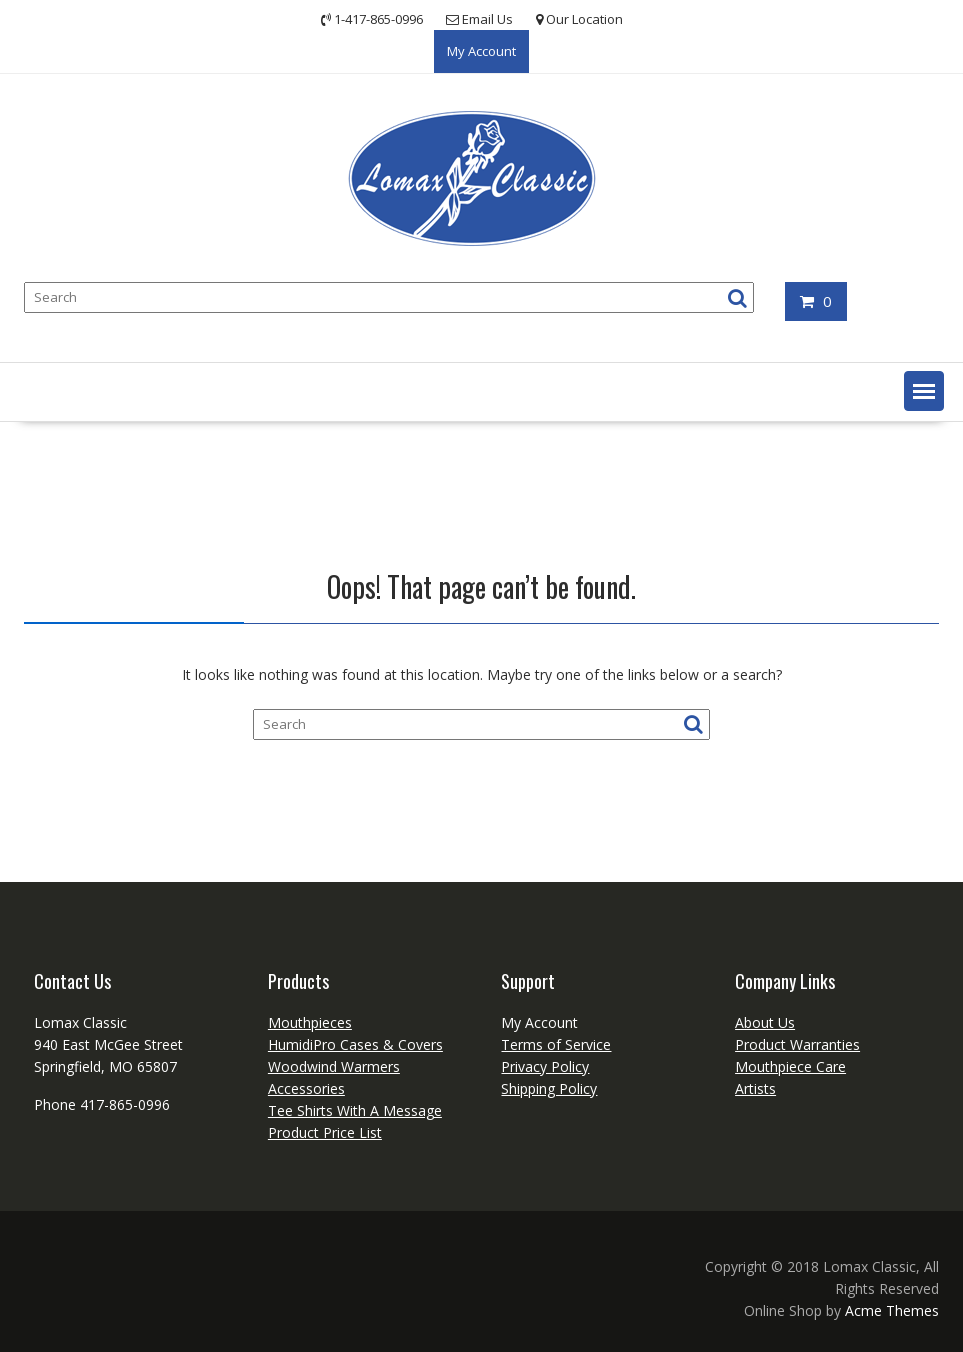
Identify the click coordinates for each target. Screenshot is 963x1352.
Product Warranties (797, 1044)
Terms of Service (556, 1044)
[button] (924, 391)
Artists (755, 1088)
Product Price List (325, 1132)
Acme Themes (892, 1310)
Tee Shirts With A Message (355, 1110)
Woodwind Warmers (334, 1066)
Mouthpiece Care (790, 1066)
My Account (481, 51)
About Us (765, 1022)
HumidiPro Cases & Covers (355, 1044)
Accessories (306, 1088)
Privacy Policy (545, 1066)
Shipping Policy (549, 1088)
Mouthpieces (310, 1022)
